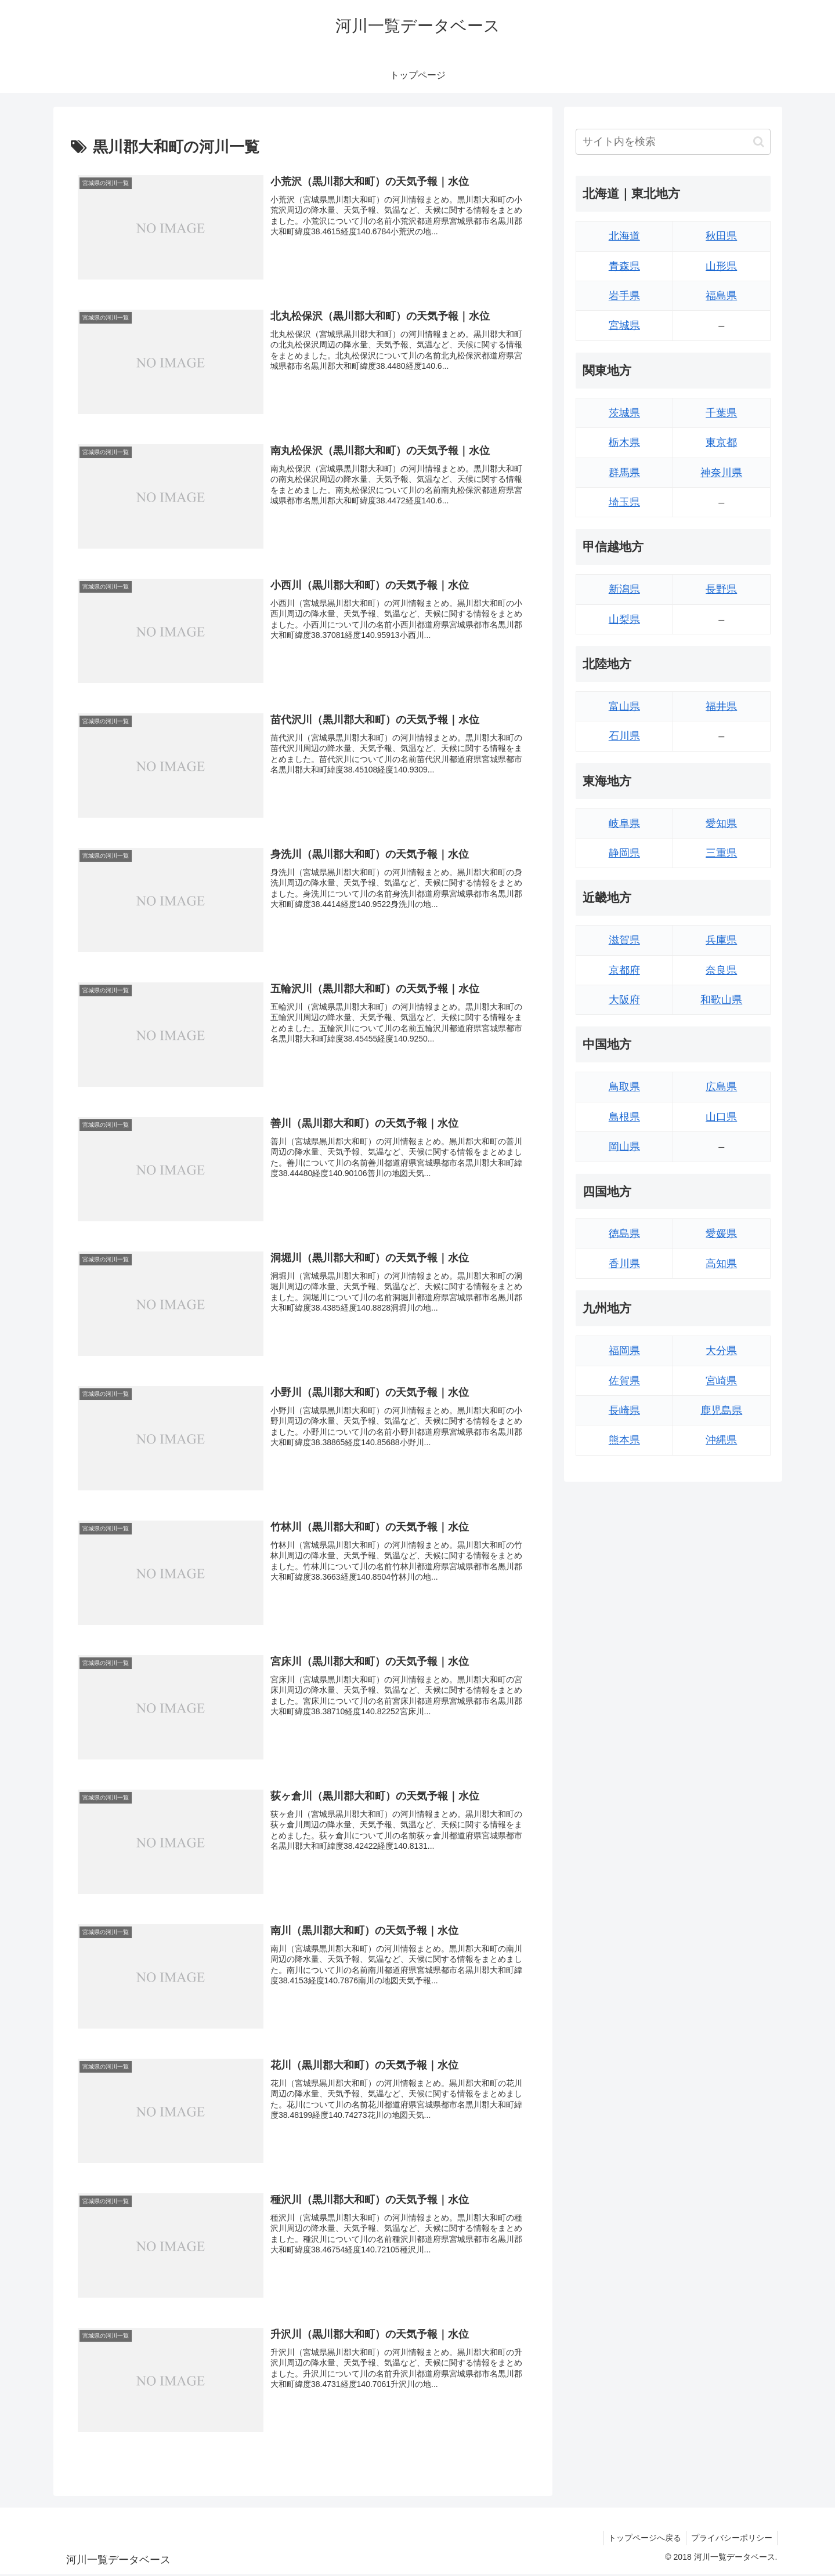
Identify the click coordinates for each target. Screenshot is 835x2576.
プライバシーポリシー (730, 2539)
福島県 (721, 296)
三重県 (721, 853)
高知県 (721, 1263)
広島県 (721, 1087)
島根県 (624, 1117)
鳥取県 (624, 1087)
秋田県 (721, 236)
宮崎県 (721, 1381)
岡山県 (624, 1146)
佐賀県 (624, 1381)
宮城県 (624, 325)
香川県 (624, 1263)
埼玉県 (624, 502)
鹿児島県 (721, 1410)
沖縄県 (721, 1440)
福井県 (721, 706)
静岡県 (624, 853)
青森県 (624, 266)
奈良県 (721, 970)
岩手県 (624, 296)
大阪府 (624, 1000)
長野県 (721, 589)
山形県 (721, 266)
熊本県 (624, 1440)
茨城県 (624, 413)
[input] (673, 142)
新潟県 (624, 589)
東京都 (721, 442)
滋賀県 (624, 940)
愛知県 (721, 823)
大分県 (721, 1350)
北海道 (624, 236)
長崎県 (624, 1410)
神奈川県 (721, 472)
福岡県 (624, 1350)
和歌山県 (721, 1000)
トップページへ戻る (641, 2539)
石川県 (624, 736)
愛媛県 (721, 1233)
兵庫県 (721, 940)
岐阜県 (624, 823)
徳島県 (624, 1233)
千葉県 (721, 413)
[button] (759, 141)
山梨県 (624, 619)
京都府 (624, 970)
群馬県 (624, 472)
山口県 (721, 1117)
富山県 (624, 706)
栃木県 (624, 442)
